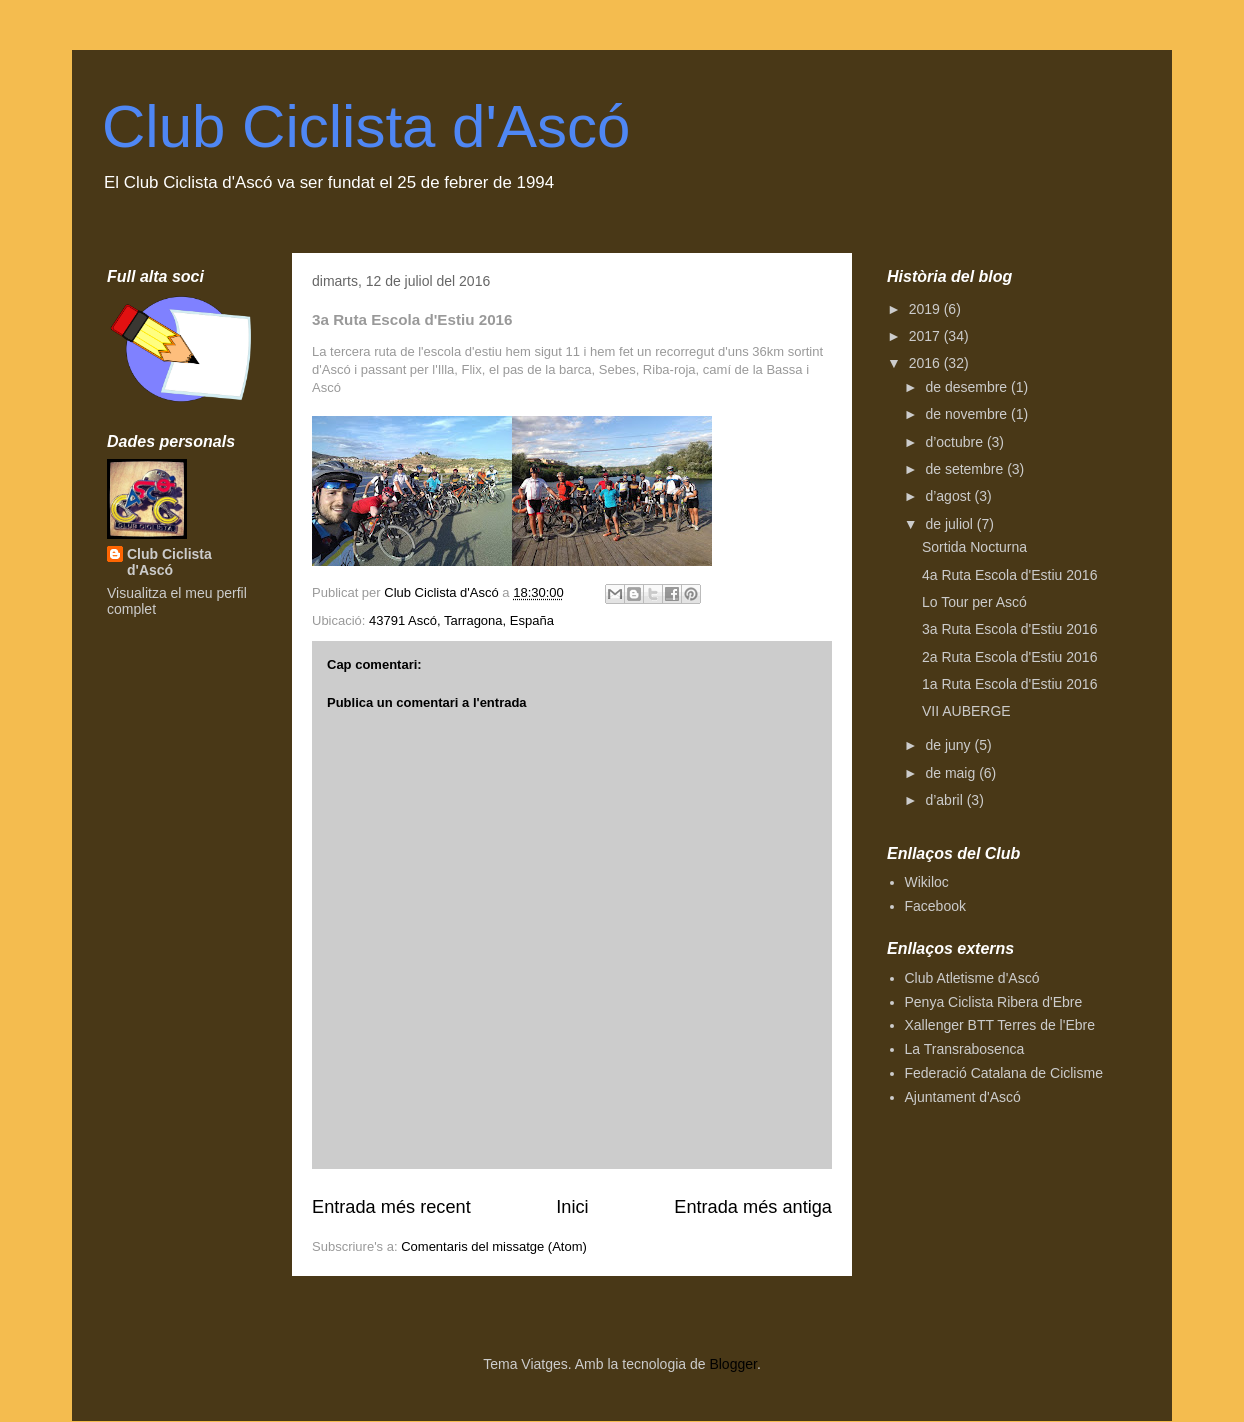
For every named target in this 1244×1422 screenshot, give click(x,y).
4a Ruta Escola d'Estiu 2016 (1009, 575)
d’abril (945, 800)
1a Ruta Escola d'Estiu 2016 (1009, 684)
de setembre (966, 469)
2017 (926, 336)
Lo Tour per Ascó (974, 602)
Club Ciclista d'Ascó (366, 126)
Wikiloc (927, 882)
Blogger (732, 1364)
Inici (572, 1207)
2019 (926, 309)
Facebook (935, 906)
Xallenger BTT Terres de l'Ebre (1000, 1025)
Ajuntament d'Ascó (963, 1097)
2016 (926, 363)
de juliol (950, 524)
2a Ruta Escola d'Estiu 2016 (1009, 657)
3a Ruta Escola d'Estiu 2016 (1009, 629)
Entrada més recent (391, 1207)
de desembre (968, 387)
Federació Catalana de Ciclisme (1004, 1073)
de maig (952, 773)
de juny (949, 745)
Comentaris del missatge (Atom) (494, 1246)
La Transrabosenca (965, 1049)
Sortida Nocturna (974, 547)
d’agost (949, 496)
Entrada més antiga (753, 1207)
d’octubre (955, 442)
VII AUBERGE (966, 711)
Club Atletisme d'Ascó (972, 978)
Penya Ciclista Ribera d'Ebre (994, 1002)
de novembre (968, 414)
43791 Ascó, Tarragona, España (461, 620)
